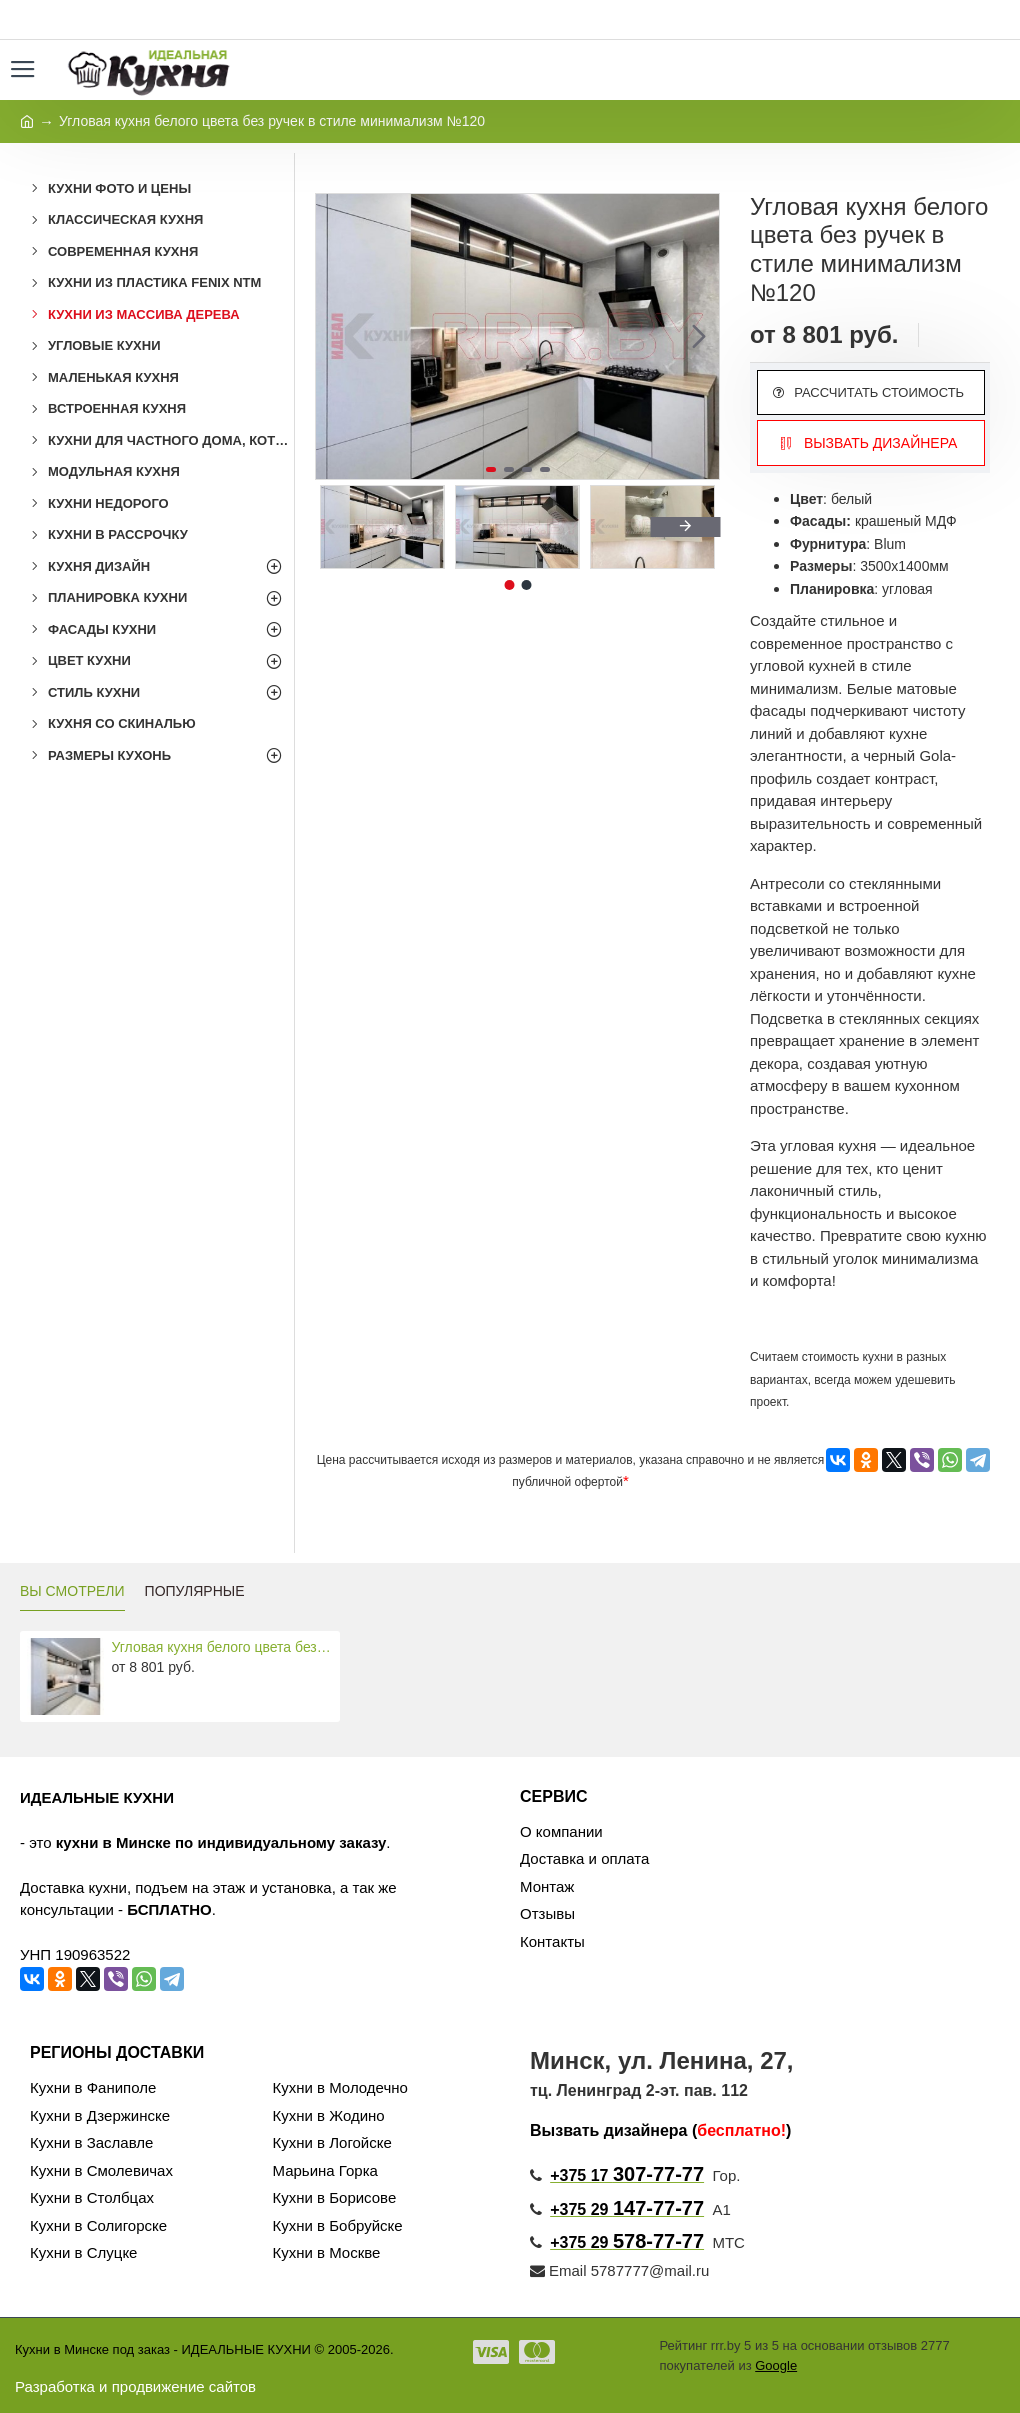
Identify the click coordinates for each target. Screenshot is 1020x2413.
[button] (699, 336)
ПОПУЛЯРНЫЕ (195, 1591)
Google (776, 2365)
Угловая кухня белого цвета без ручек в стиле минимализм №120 (223, 1647)
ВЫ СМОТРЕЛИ (72, 1591)
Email (558, 2270)
